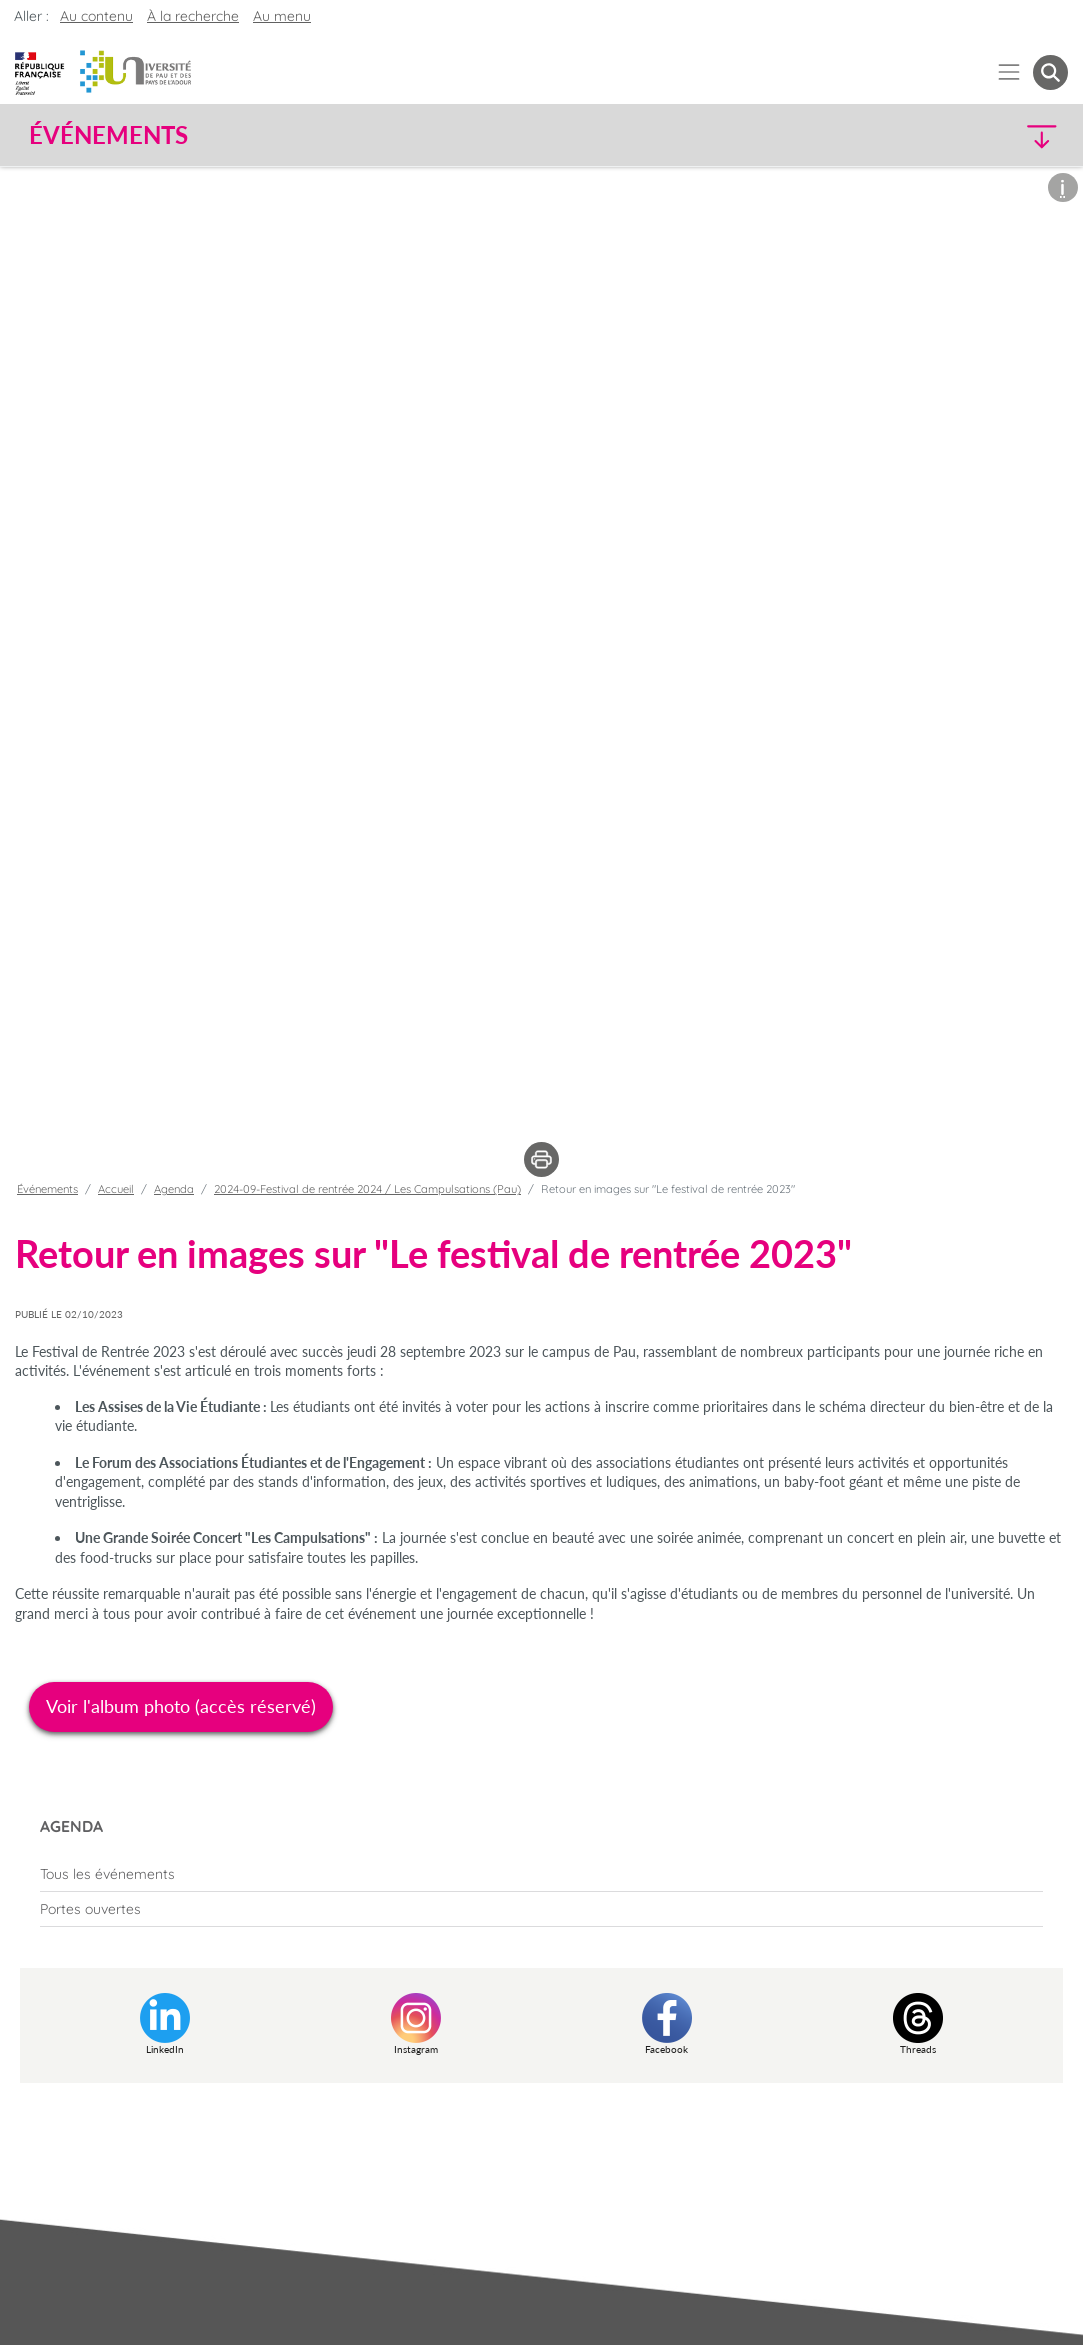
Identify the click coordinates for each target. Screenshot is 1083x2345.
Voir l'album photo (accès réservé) (181, 1706)
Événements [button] (108, 135)
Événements (47, 1189)
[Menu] (1009, 72)
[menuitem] (541, 1874)
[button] (941, 135)
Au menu (282, 16)
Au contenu (96, 16)
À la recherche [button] (193, 16)
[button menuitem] (1050, 72)
